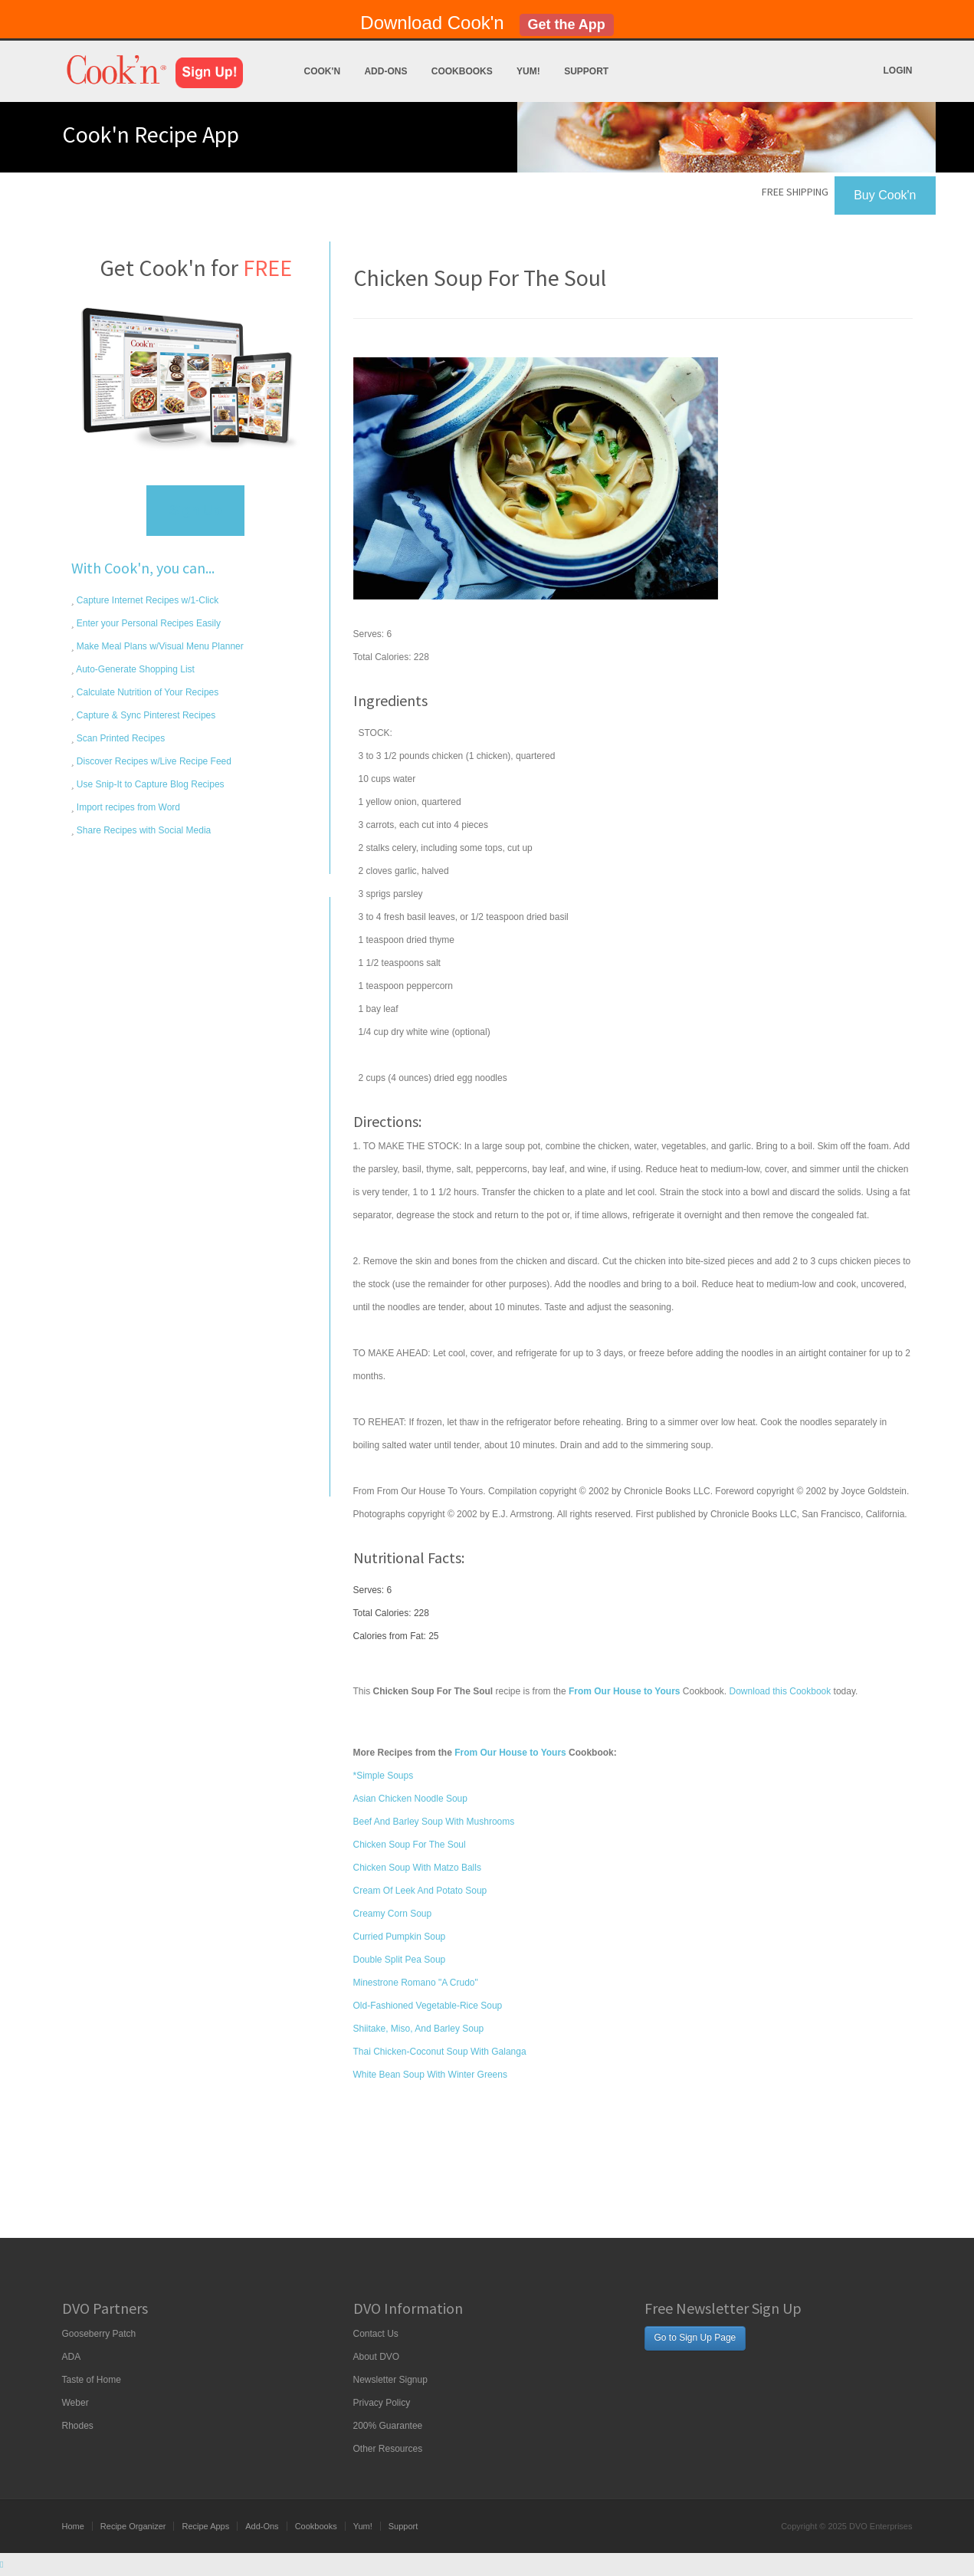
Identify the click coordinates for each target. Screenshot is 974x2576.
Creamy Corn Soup (392, 1913)
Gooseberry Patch (99, 2333)
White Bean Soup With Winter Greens (430, 2074)
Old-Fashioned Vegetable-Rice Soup (428, 2005)
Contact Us (375, 2333)
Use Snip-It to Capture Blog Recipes (149, 784)
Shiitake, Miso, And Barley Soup (418, 2028)
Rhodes (77, 2425)
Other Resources (388, 2448)
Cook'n (322, 71)
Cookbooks (462, 71)
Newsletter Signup (390, 2379)
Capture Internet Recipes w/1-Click (146, 600)
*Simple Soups (383, 1775)
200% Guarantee (388, 2425)
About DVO (376, 2356)
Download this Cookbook (780, 1691)
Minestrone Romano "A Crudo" (415, 1982)
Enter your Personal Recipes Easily (147, 623)
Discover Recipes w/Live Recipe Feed (152, 761)
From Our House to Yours (510, 1752)
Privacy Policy (382, 2402)
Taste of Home (91, 2379)
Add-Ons (385, 71)
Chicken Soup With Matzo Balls (417, 1867)
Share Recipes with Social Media (143, 830)
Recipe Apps (205, 2526)
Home (73, 2526)
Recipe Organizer (133, 2526)
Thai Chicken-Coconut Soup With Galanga (439, 2051)
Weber (75, 2402)
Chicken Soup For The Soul (409, 1844)
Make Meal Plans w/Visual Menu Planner (159, 646)
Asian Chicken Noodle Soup (410, 1798)
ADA (71, 2356)
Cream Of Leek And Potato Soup (420, 1890)
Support (586, 71)
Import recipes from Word (127, 807)
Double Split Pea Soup (399, 1959)
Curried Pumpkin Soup (399, 1936)
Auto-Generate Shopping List (134, 669)
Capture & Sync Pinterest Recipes (145, 715)
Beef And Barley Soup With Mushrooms (434, 1821)
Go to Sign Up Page (695, 2337)
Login (898, 70)
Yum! (528, 71)
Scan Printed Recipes (120, 738)
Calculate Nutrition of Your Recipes (146, 692)
